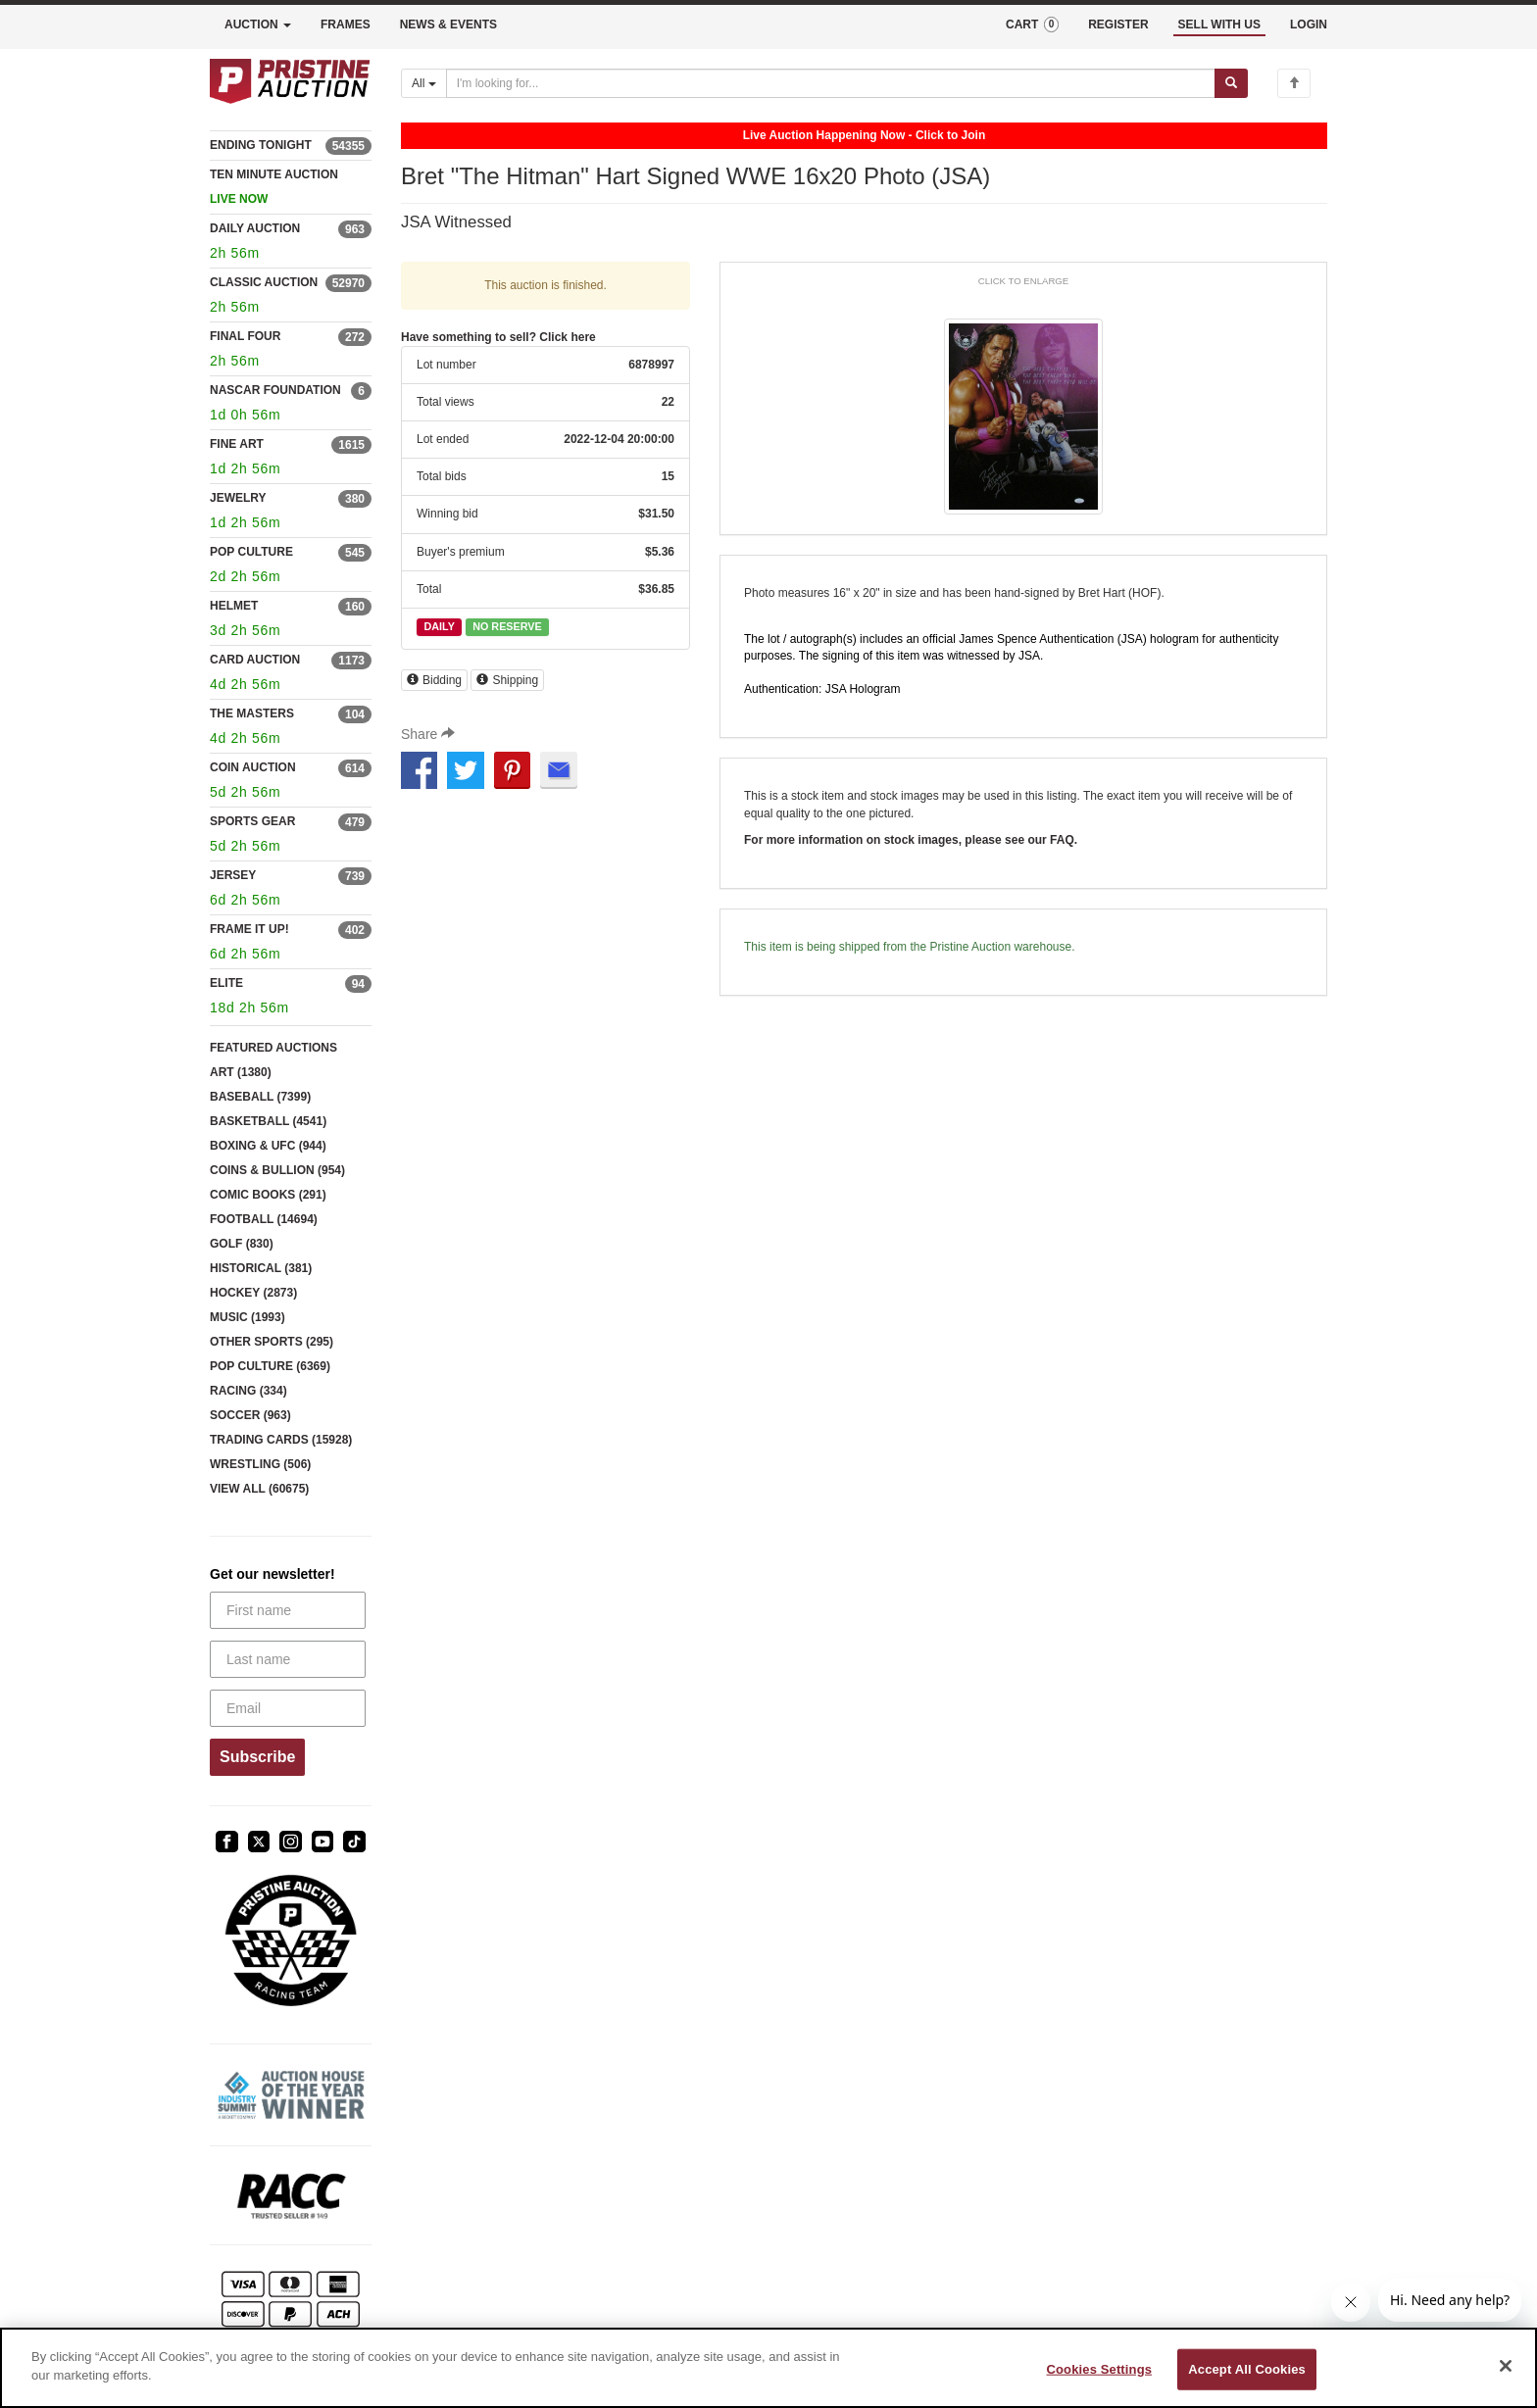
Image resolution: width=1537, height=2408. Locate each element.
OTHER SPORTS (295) (271, 1342)
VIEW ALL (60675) (259, 1489)
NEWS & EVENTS (448, 24)
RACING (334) (248, 1391)
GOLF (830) (241, 1244)
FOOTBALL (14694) (264, 1219)
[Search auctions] (830, 83)
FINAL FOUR (245, 336)
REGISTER (1118, 24)
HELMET (234, 606)
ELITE (226, 983)
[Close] (1505, 2365)
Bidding (434, 680)
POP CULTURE (251, 552)
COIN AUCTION (253, 767)
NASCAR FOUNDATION (275, 390)
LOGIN (1308, 24)
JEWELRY (238, 498)
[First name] (288, 1610)
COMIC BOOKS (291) (268, 1195)
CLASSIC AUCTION (264, 282)
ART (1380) (241, 1072)
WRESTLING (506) (260, 1464)
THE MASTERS (252, 713)
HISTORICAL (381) (261, 1268)
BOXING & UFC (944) (268, 1146)
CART (1032, 24)
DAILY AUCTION (255, 228)
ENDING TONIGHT (261, 145)
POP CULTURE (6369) (270, 1366)
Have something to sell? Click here (498, 337)
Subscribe (257, 1756)
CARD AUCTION (255, 659)
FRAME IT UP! (249, 929)
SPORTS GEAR (252, 821)
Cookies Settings (1100, 2369)
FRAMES (346, 24)
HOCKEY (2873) (253, 1293)
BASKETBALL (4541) (268, 1121)
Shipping (507, 680)
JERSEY (233, 875)
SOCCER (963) (250, 1415)
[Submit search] (1231, 83)
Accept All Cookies (1247, 2369)
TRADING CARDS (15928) (281, 1440)
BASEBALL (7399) (260, 1097)
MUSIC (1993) (247, 1317)
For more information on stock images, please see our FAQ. (910, 840)
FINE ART (237, 444)
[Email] (288, 1708)
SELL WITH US (1219, 24)
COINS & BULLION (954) (277, 1170)
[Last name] (288, 1659)
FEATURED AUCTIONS (273, 1048)
